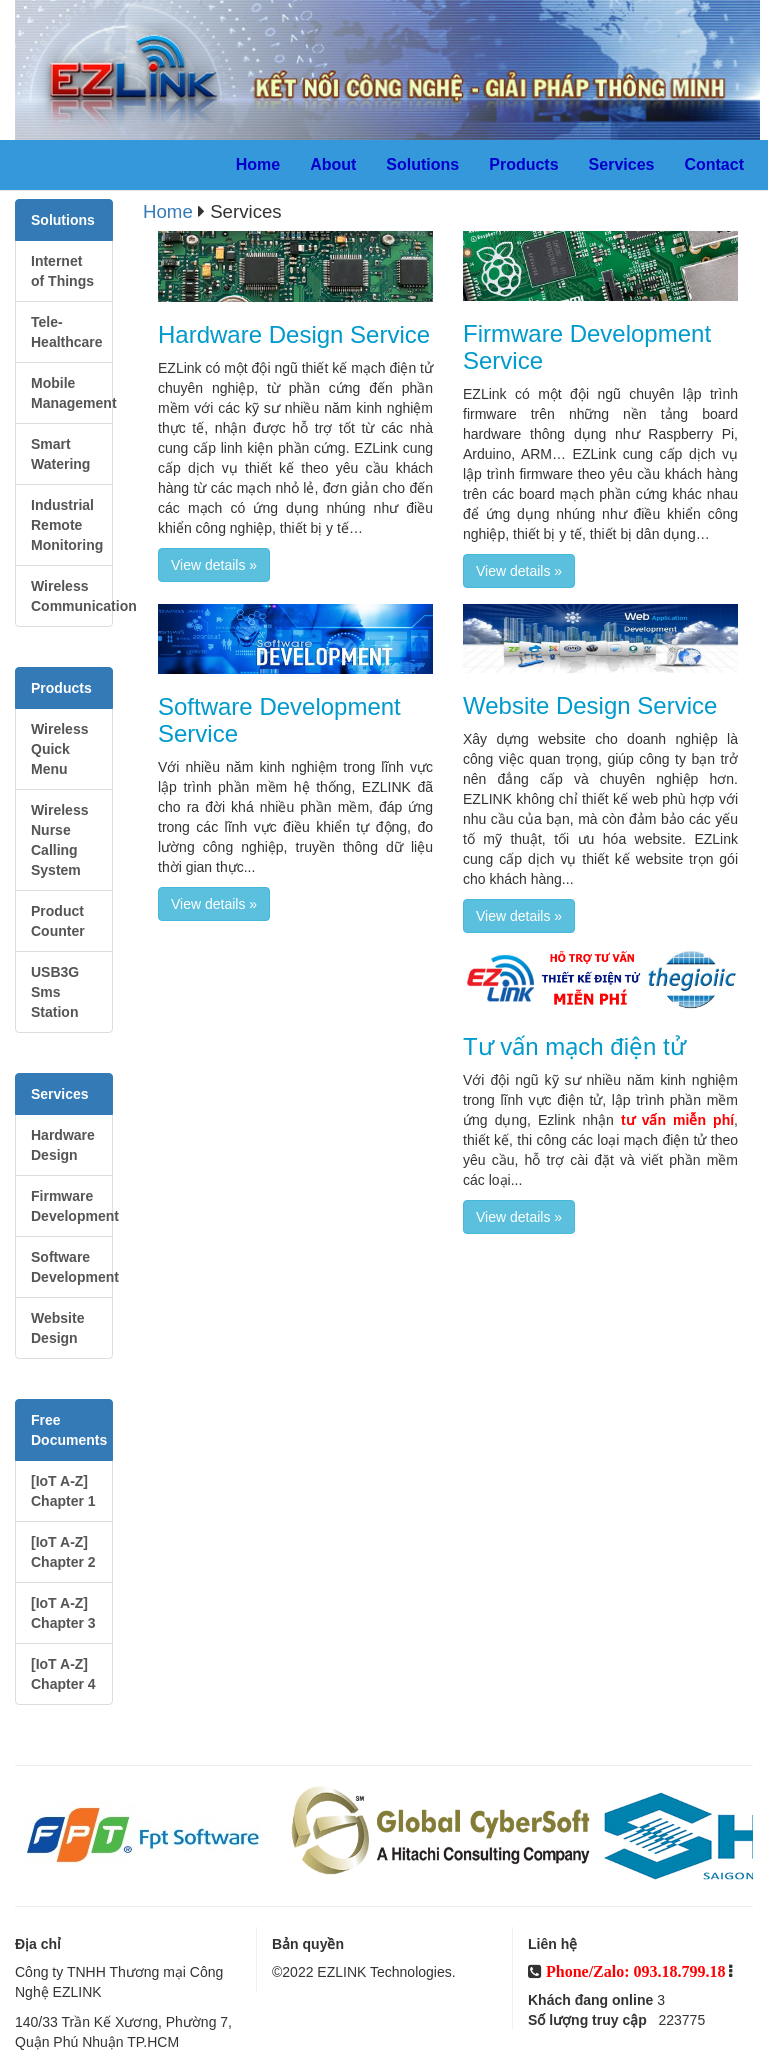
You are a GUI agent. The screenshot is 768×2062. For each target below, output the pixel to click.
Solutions (422, 164)
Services (622, 164)
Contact (714, 164)
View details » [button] (214, 565)
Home (258, 164)
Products (523, 164)
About (333, 164)
